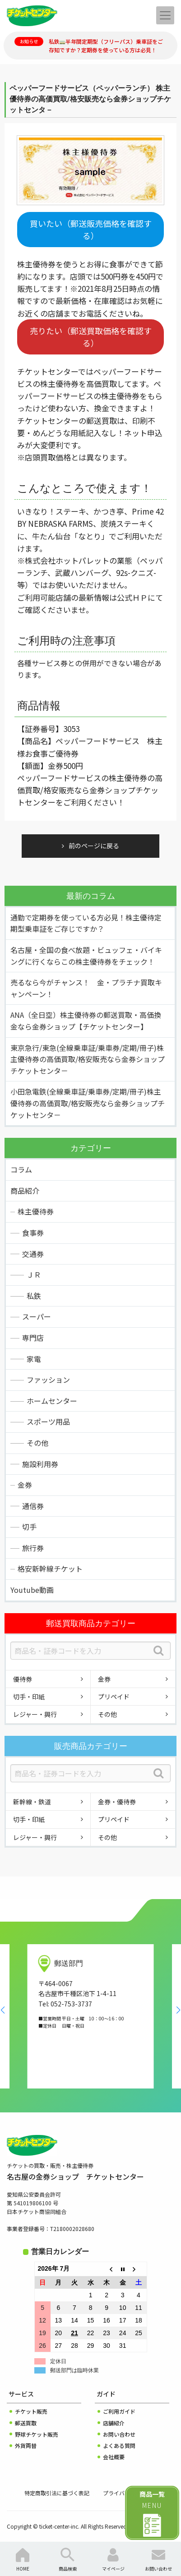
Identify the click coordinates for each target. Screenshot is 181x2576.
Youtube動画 (32, 1589)
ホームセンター (52, 1400)
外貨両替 (26, 2445)
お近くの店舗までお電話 (59, 313)
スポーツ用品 (48, 1421)
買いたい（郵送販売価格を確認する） (91, 229)
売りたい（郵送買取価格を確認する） (91, 337)
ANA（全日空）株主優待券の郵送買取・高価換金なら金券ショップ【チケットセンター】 (85, 1020)
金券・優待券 (117, 1801)
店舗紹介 (114, 2423)
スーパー (36, 1316)
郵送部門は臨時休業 (74, 2370)
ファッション (48, 1379)
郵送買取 (26, 2423)
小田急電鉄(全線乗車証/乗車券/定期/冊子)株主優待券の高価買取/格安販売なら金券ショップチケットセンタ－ (87, 1103)
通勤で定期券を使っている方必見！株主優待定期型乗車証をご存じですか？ (86, 923)
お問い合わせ (119, 2434)
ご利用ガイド (119, 2411)
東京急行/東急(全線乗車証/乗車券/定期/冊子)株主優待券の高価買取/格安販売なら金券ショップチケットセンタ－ (87, 1059)
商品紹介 (24, 1190)
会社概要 (114, 2457)
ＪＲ (34, 1274)
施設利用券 (40, 1463)
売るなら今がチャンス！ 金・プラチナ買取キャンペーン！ (86, 988)
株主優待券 (36, 1211)
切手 (29, 1526)
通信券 (33, 1505)
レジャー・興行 (35, 1714)
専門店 (33, 1337)
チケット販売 (31, 2411)
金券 (25, 1484)
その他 (37, 1442)
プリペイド (114, 1696)
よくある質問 (119, 2445)
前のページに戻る (94, 845)
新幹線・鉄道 (32, 1801)
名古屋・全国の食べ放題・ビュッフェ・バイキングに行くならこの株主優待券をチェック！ (86, 955)
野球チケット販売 (36, 2434)
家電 (34, 1358)
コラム (21, 1169)
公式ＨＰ (132, 597)
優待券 (22, 1679)
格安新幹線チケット (50, 1568)
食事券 (33, 1232)
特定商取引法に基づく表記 (56, 2493)
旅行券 (33, 1547)
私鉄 (34, 1295)
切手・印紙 (29, 1696)
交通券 (33, 1253)
